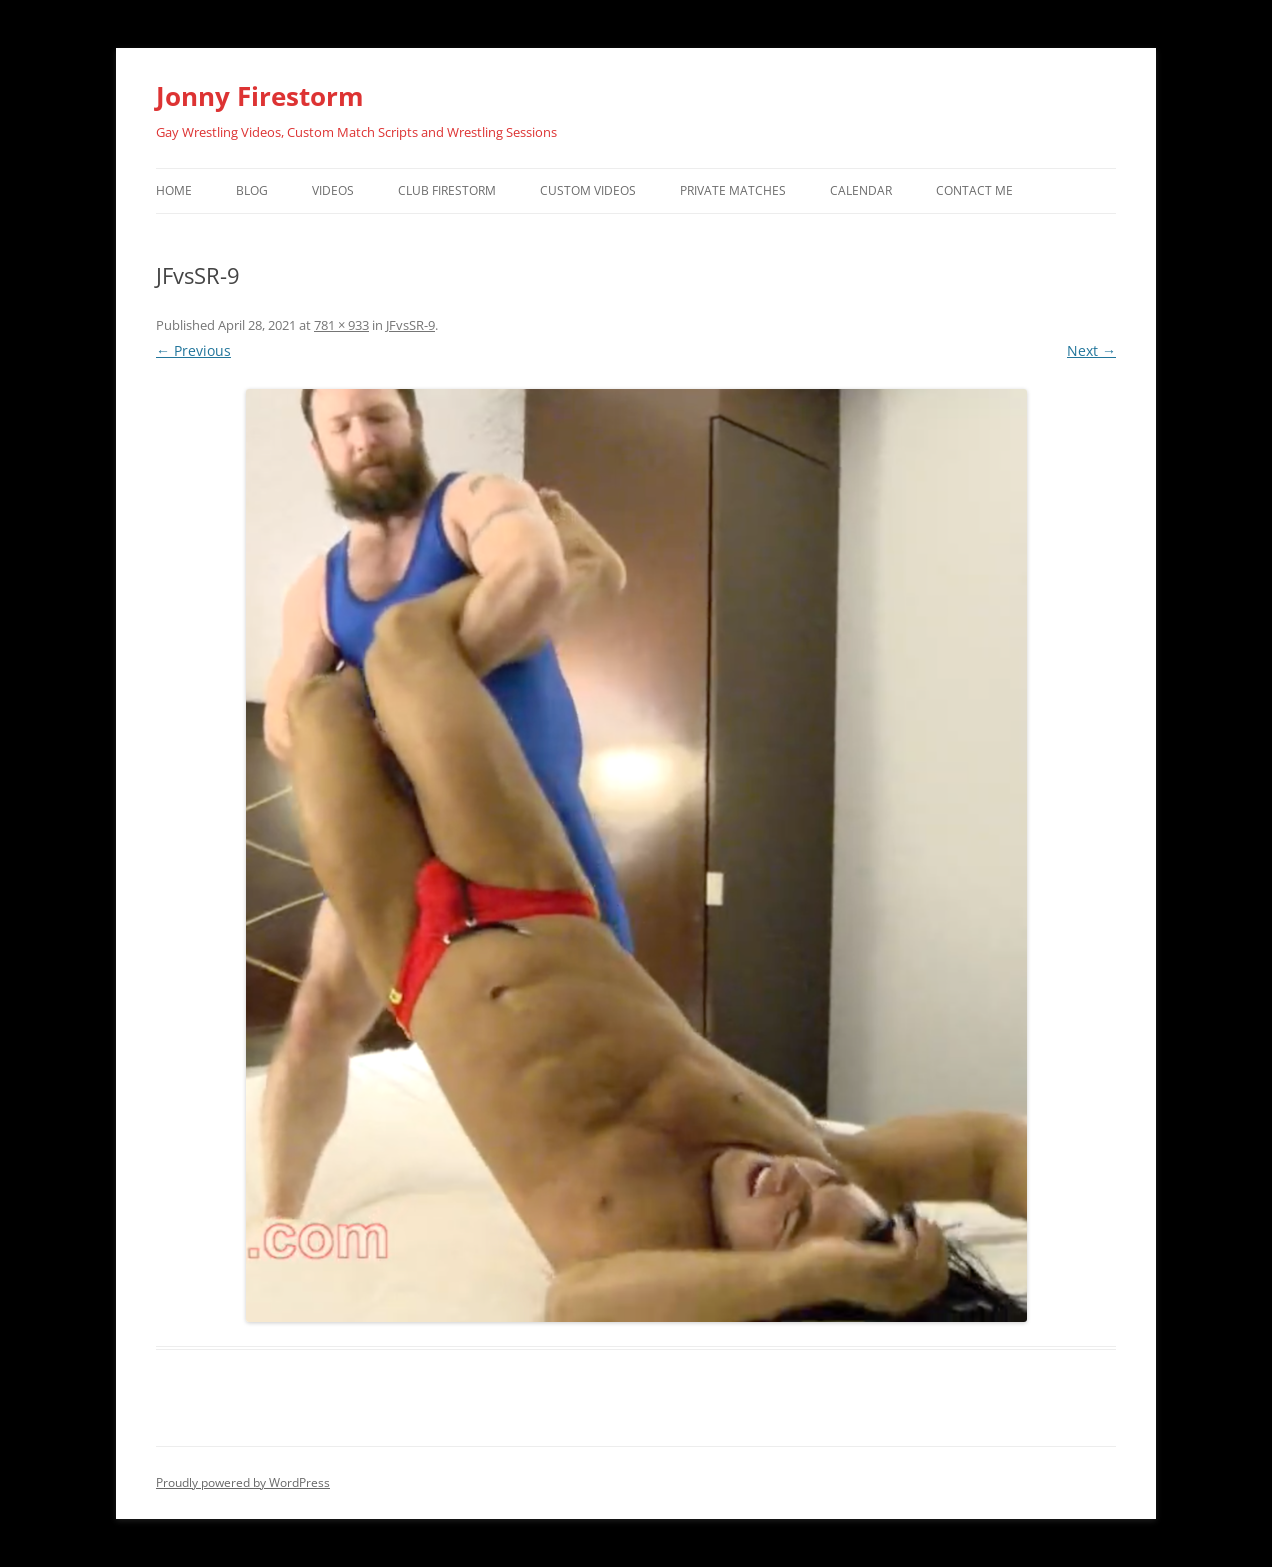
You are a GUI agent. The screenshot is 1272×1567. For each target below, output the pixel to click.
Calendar (861, 190)
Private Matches (733, 190)
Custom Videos (588, 190)
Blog (252, 190)
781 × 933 (341, 325)
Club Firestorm (447, 190)
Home (174, 190)
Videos (333, 190)
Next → (1091, 350)
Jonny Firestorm (260, 96)
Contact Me (974, 190)
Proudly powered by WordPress (243, 1482)
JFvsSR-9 (410, 325)
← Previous (193, 350)
